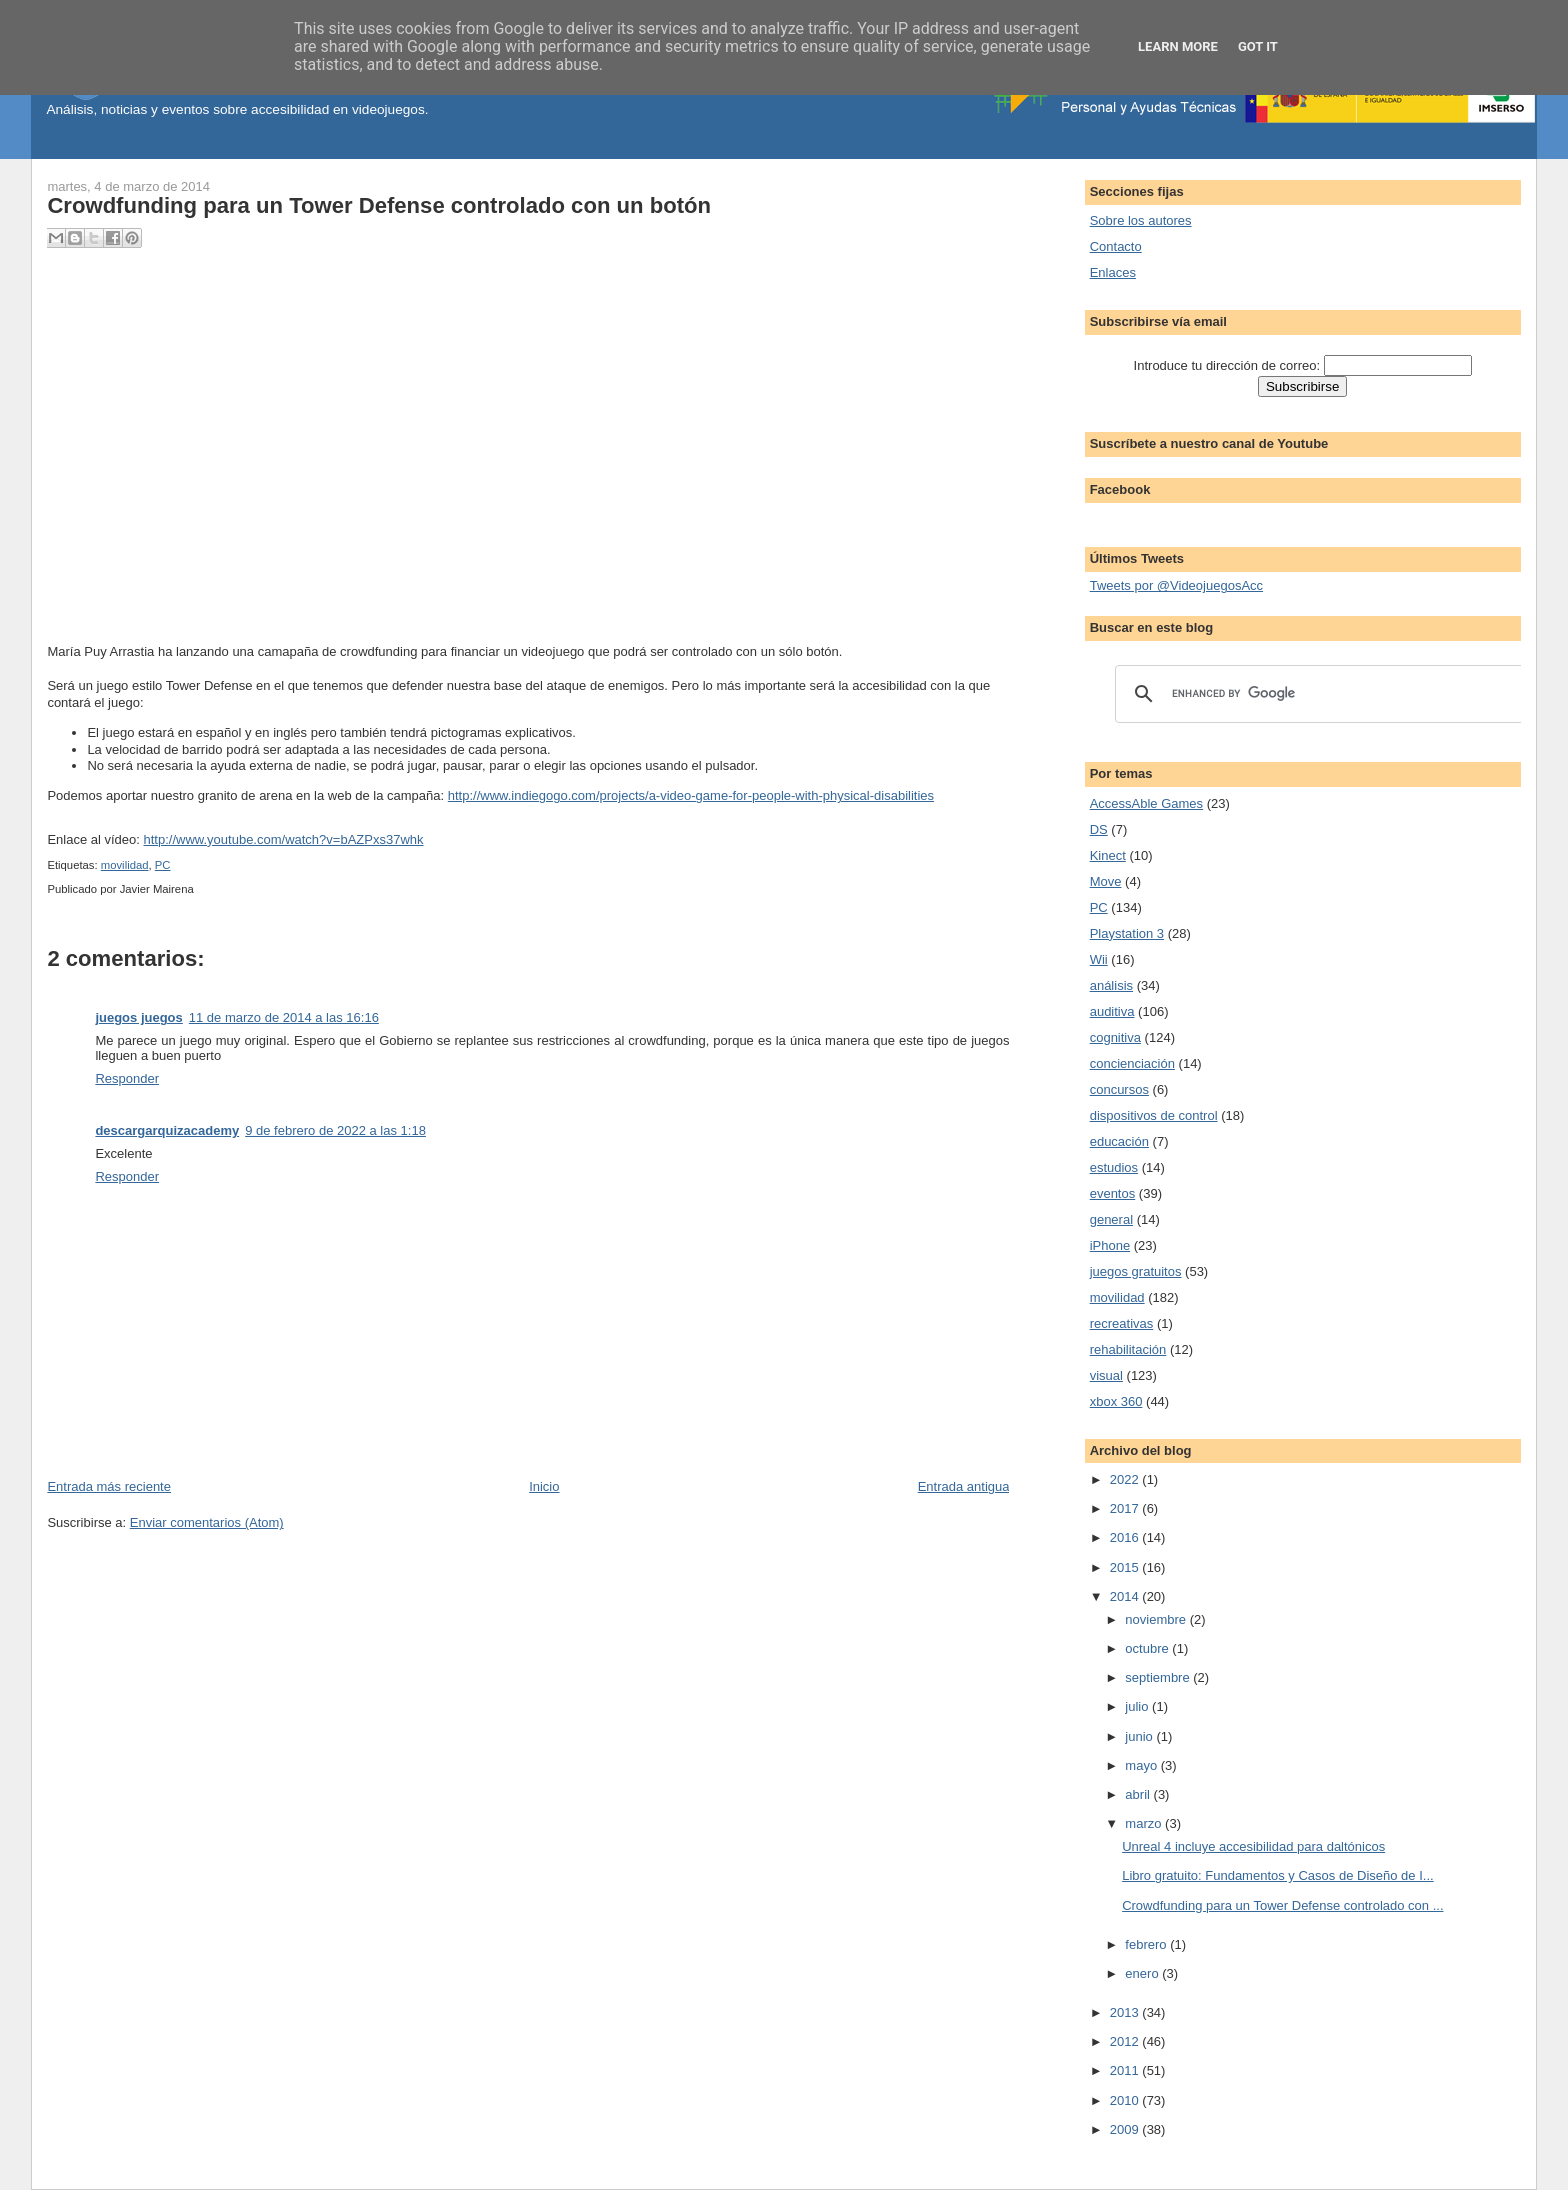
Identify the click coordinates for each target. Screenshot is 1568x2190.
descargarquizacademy (167, 1130)
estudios (1114, 1167)
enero (1143, 1973)
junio (1140, 1736)
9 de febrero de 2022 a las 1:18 (335, 1130)
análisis (1111, 985)
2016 (1126, 1537)
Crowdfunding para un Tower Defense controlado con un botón (379, 205)
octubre (1148, 1648)
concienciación (1132, 1063)
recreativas (1122, 1323)
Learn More (1178, 46)
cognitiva (1115, 1037)
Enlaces (1113, 272)
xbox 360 (1116, 1401)
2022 (1126, 1479)
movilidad (125, 865)
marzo (1145, 1823)
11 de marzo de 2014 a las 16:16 (284, 1017)
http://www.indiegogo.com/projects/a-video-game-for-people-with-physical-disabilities (691, 795)
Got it (1258, 46)
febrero (1147, 1944)
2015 (1126, 1567)
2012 (1126, 2041)
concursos (1119, 1089)
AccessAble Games (1146, 803)
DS (1099, 829)
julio (1138, 1706)
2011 (1126, 2070)
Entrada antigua (964, 1486)
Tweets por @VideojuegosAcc (1176, 585)
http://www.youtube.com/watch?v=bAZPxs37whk (284, 839)
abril (1139, 1794)
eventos (1113, 1193)
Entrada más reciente (109, 1486)
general (1111, 1219)
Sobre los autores (1141, 220)
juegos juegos (138, 1017)
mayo (1142, 1765)
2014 (1126, 1596)
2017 (1126, 1508)
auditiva (1112, 1011)
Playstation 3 (1127, 933)
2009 (1126, 2129)
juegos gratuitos (1136, 1271)
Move (1106, 881)
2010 (1126, 2100)
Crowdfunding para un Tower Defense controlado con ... (1282, 1905)
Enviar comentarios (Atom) (207, 1522)
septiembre (1159, 1677)
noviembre (1157, 1619)
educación (1119, 1141)
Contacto (1116, 246)
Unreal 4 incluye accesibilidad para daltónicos (1253, 1846)
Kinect (1108, 855)
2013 (1126, 2012)
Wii (1099, 959)
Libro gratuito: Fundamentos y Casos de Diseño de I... (1277, 1875)
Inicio (544, 1486)
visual (1106, 1375)
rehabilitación (1128, 1349)
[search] (1318, 694)
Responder (127, 1078)
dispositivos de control (1154, 1115)
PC (163, 865)
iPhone (1110, 1245)
